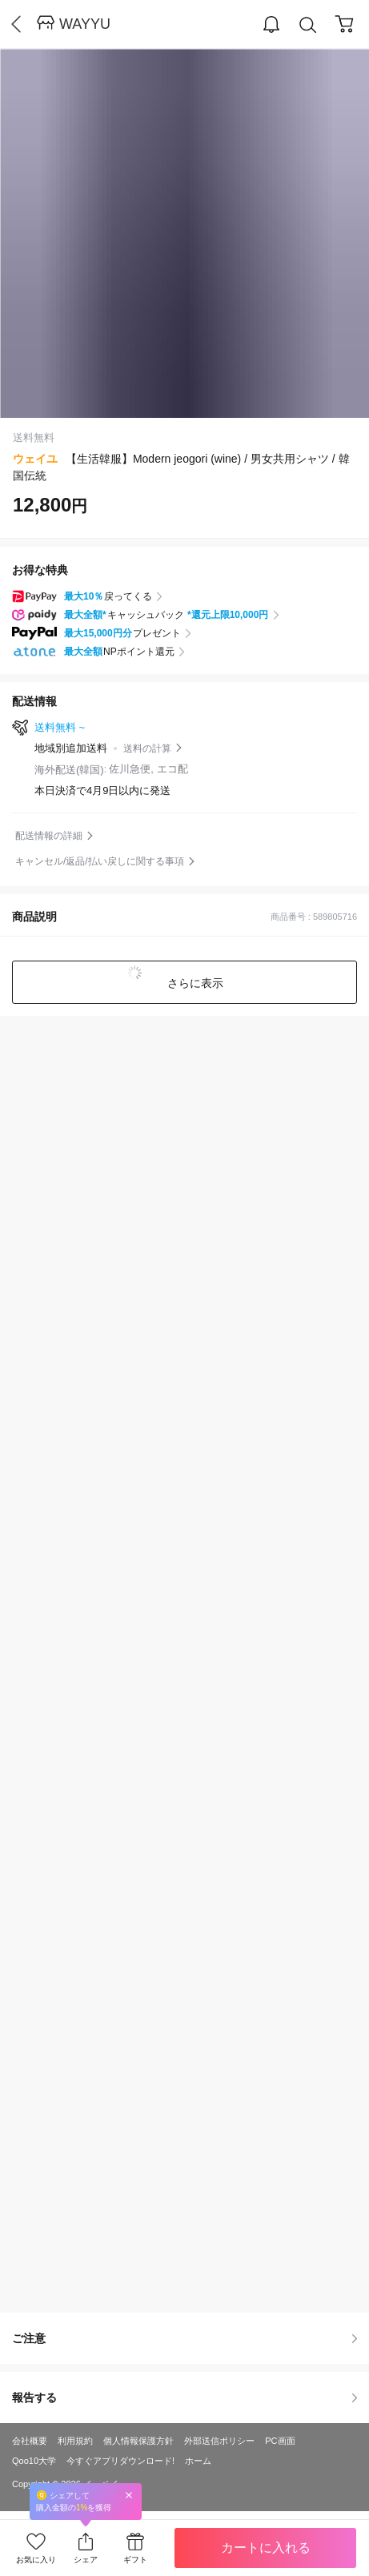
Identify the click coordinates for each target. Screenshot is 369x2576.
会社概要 (29, 2441)
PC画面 (280, 2441)
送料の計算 (147, 748)
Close (128, 2495)
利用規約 (75, 2441)
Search (308, 25)
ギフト (135, 2559)
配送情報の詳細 (48, 835)
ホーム (198, 2461)
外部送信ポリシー (219, 2441)
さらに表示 (194, 983)
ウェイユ (35, 458)
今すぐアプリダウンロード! (120, 2461)
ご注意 (184, 2338)
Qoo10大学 (34, 2461)
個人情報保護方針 (138, 2441)
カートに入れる (266, 2547)
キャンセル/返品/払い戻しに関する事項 (99, 861)
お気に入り (36, 2559)
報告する (184, 2397)
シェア (86, 2559)
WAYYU (84, 24)
